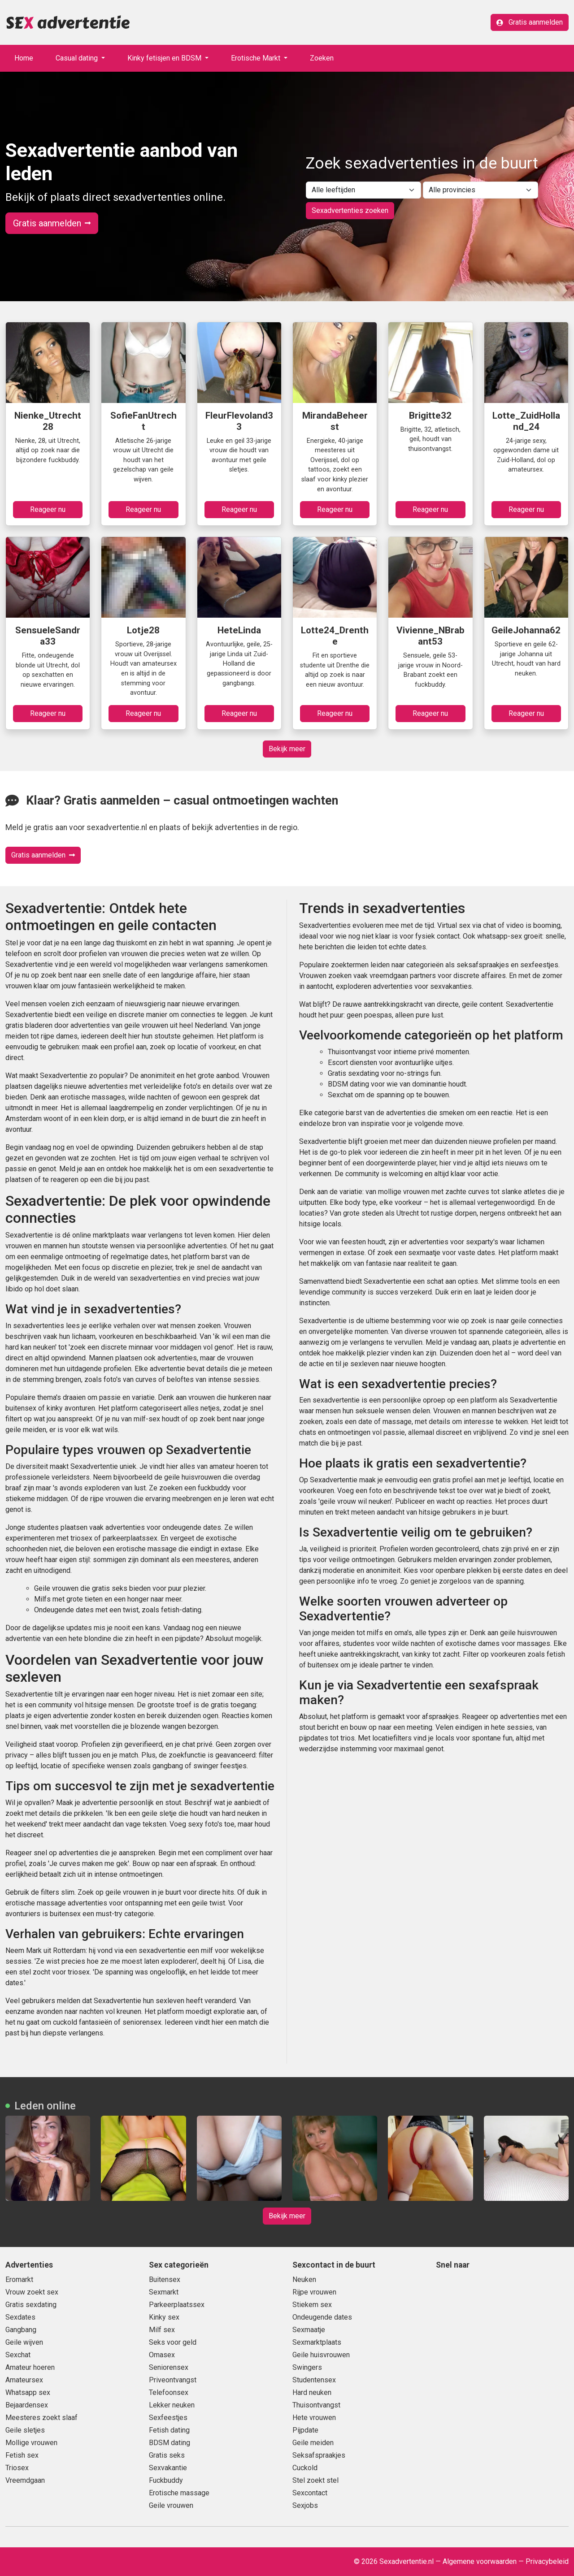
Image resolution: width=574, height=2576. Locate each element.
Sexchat (17, 2355)
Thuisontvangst (316, 2405)
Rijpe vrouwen (314, 2292)
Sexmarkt (163, 2292)
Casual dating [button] (78, 58)
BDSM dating (169, 2442)
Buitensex (164, 2279)
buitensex (65, 1913)
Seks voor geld (172, 2342)
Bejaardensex (26, 2405)
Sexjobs (305, 2505)
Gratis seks (167, 2455)
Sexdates (20, 2317)
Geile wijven (24, 2342)
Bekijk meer (287, 749)
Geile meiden (313, 2442)
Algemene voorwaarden (480, 2561)
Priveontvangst (172, 2380)
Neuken (304, 2279)
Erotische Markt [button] (256, 58)
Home (23, 58)
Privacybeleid (547, 2561)
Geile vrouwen (171, 2505)
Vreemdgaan (25, 2480)
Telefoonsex (168, 2392)
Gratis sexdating (31, 2304)
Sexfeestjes (168, 2417)
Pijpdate (305, 2430)
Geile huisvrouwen (321, 2355)
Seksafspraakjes (318, 2455)
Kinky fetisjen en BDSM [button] (165, 58)
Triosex (17, 2467)
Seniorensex (168, 2367)
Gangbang (20, 2329)
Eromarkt (19, 2279)
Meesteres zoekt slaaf (41, 2417)
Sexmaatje (308, 2329)
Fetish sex (22, 2455)
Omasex (162, 2355)
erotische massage (35, 1903)
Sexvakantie (168, 2467)
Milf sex (162, 2329)
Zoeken (322, 58)
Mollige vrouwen (31, 2442)
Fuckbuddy (166, 2480)
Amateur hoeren (30, 2367)
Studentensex (314, 2380)
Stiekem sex (312, 2304)
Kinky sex (164, 2317)
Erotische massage (179, 2493)
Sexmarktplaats (316, 2342)
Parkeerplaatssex (176, 2304)
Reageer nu (47, 509)
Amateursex (24, 2380)
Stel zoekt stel (315, 2480)
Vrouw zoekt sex (31, 2292)
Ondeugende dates (322, 2317)
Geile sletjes (25, 2430)
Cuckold (304, 2467)
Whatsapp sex (27, 2392)
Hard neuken (311, 2392)
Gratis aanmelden (529, 22)
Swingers (307, 2367)
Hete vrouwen (314, 2417)
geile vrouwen (127, 1892)
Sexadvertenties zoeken (350, 210)
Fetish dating (169, 2430)
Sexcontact (309, 2493)
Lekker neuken (172, 2405)
